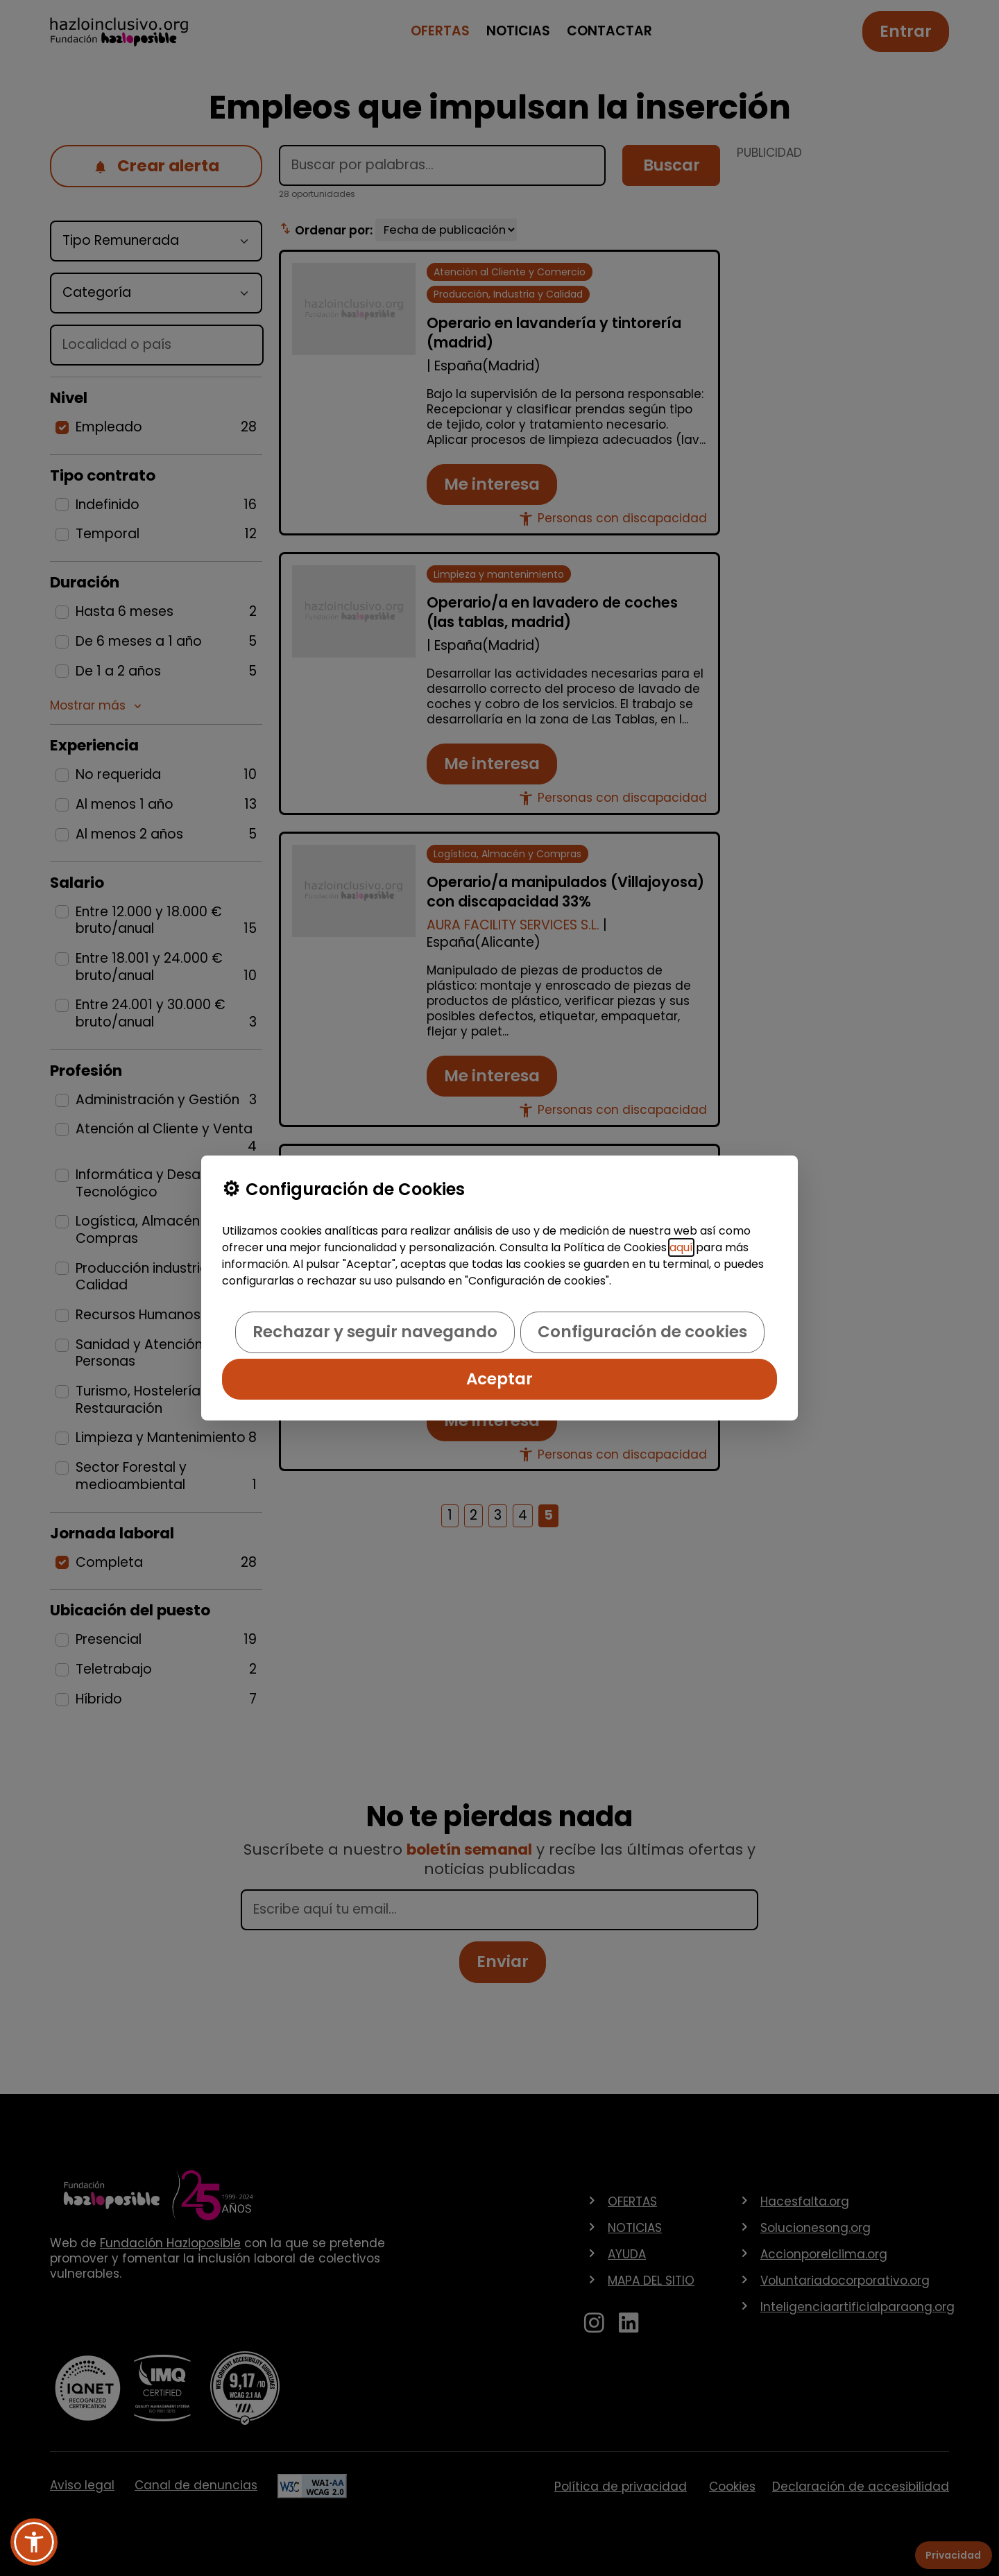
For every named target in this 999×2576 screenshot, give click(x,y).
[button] (34, 2542)
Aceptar (499, 1379)
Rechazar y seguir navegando (375, 1332)
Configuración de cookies (642, 1332)
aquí (681, 1247)
